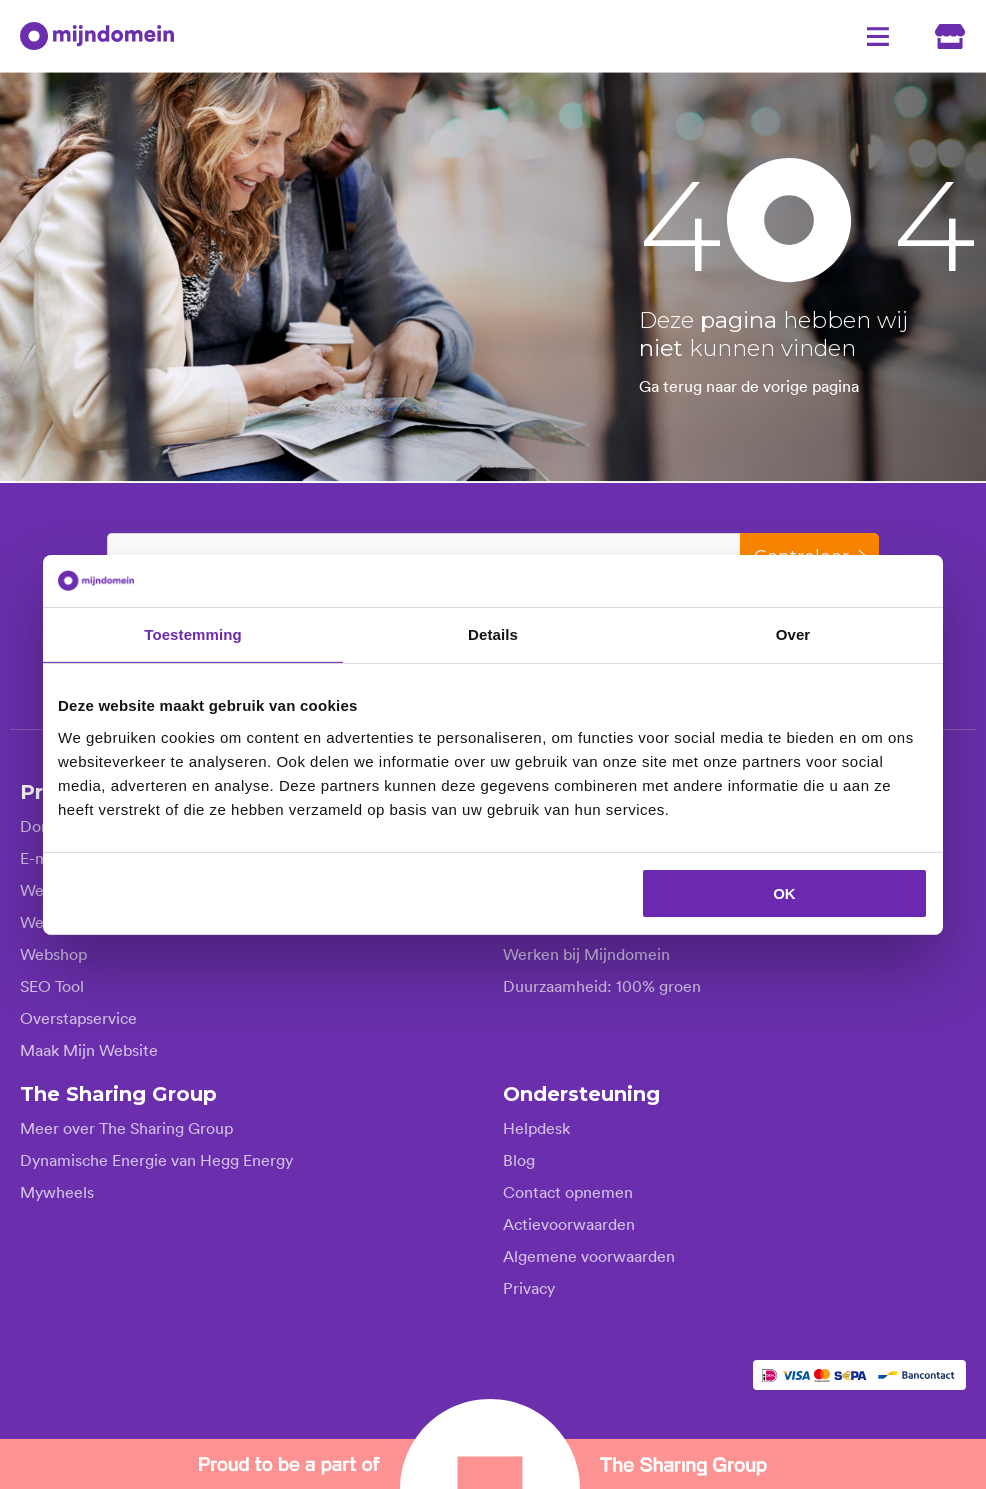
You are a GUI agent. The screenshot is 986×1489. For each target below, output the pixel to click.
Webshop (53, 953)
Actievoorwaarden (569, 1223)
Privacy (529, 1287)
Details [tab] (493, 634)
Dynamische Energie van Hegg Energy (156, 1159)
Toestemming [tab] (193, 634)
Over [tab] (793, 634)
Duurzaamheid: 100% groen (602, 985)
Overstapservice (78, 1017)
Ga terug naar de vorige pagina (749, 386)
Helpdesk (536, 1127)
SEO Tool (52, 985)
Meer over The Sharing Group (126, 1127)
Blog (519, 1159)
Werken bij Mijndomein (586, 953)
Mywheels (57, 1191)
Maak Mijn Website (89, 1049)
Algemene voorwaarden (589, 1255)
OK (784, 892)
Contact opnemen (568, 1191)
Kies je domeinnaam (189, 553)
